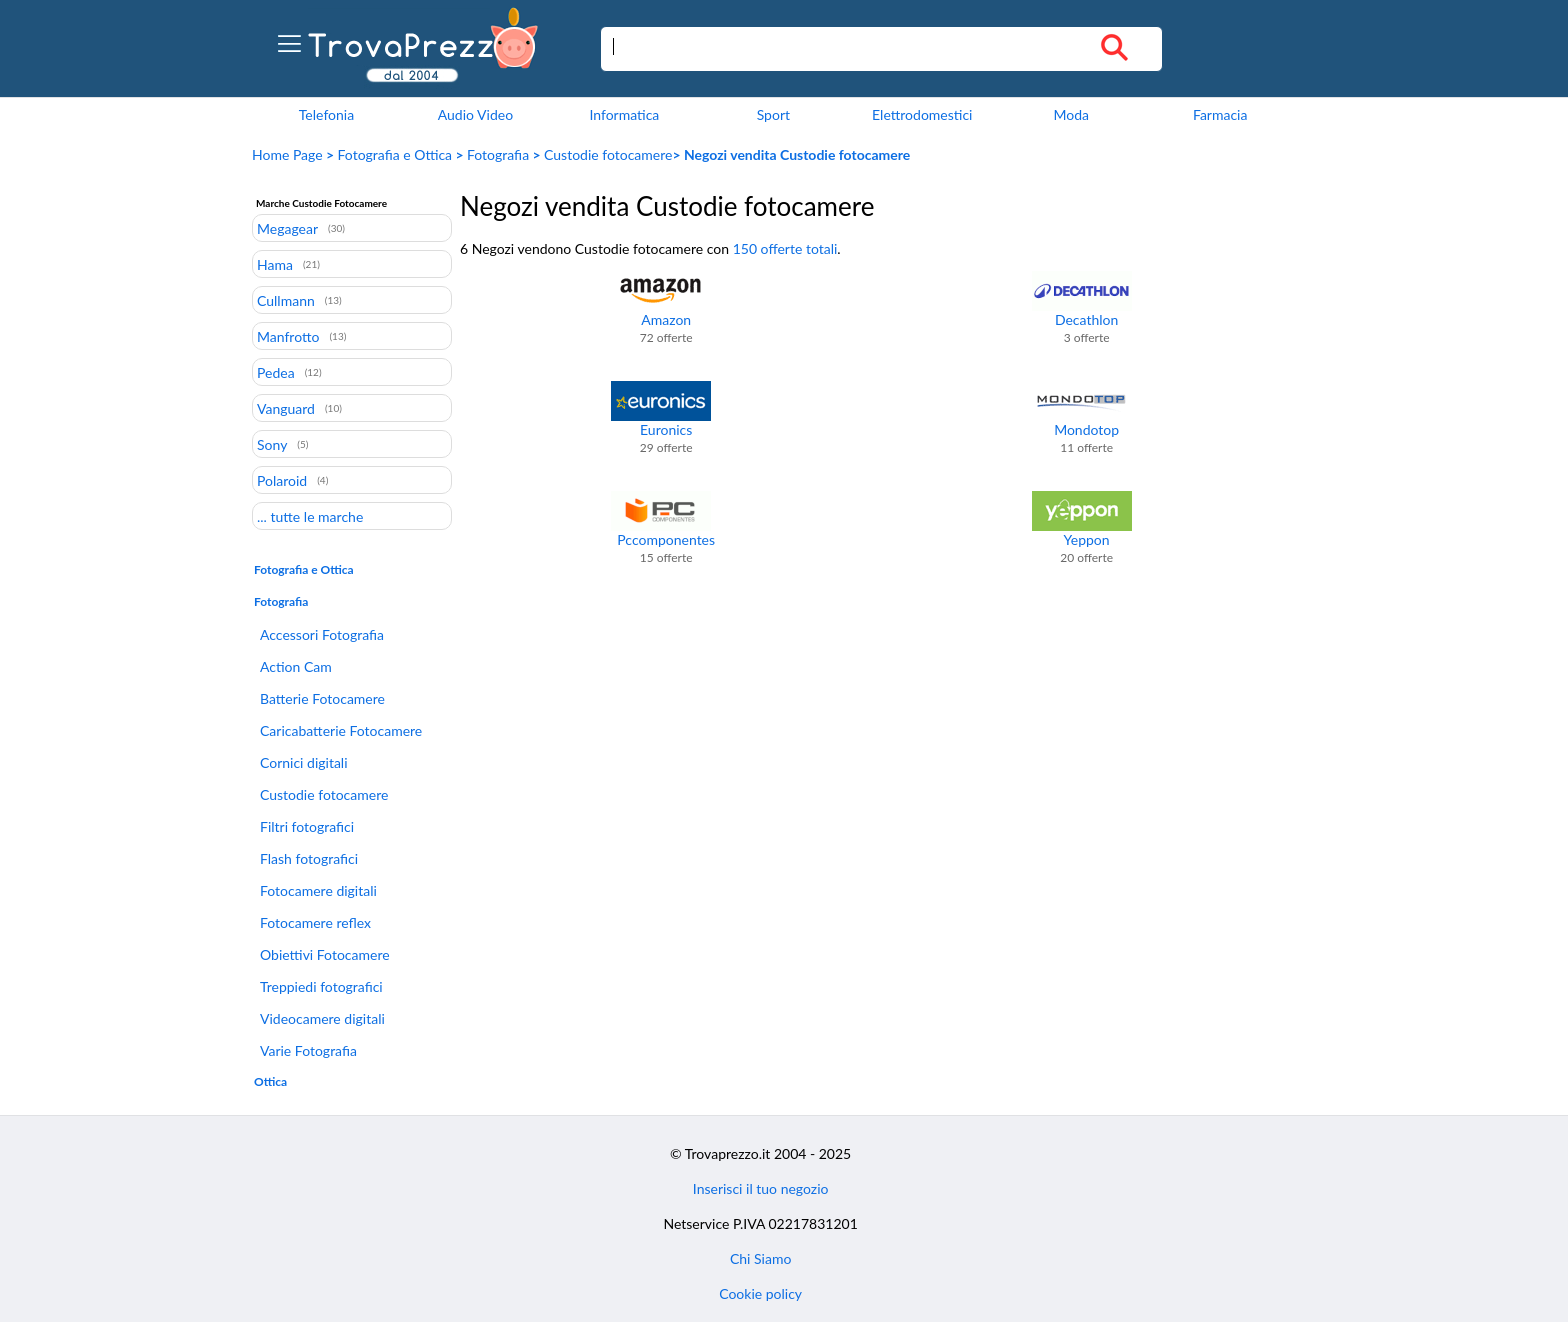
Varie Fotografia (308, 1050)
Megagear (287, 228)
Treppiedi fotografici (321, 986)
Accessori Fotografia (322, 634)
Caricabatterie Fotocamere (341, 730)
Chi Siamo (760, 1258)
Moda (1071, 114)
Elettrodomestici (922, 114)
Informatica (624, 114)
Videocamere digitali (322, 1018)
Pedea (276, 372)
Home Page (287, 154)
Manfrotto (288, 336)
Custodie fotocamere (608, 154)
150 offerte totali (785, 248)
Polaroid (282, 480)
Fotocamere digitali (318, 890)
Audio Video (475, 114)
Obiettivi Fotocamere (325, 954)
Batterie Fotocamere (322, 698)
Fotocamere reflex (315, 922)
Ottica (270, 1081)
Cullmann (286, 300)
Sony (272, 444)
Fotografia (498, 154)
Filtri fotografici (307, 826)
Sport (773, 114)
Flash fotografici (309, 858)
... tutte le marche (310, 516)
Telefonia (326, 114)
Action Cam (296, 666)
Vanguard (286, 408)
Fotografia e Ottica (395, 154)
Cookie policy (760, 1293)
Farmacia (1220, 114)
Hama (275, 264)
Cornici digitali (304, 762)
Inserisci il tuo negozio (761, 1188)
